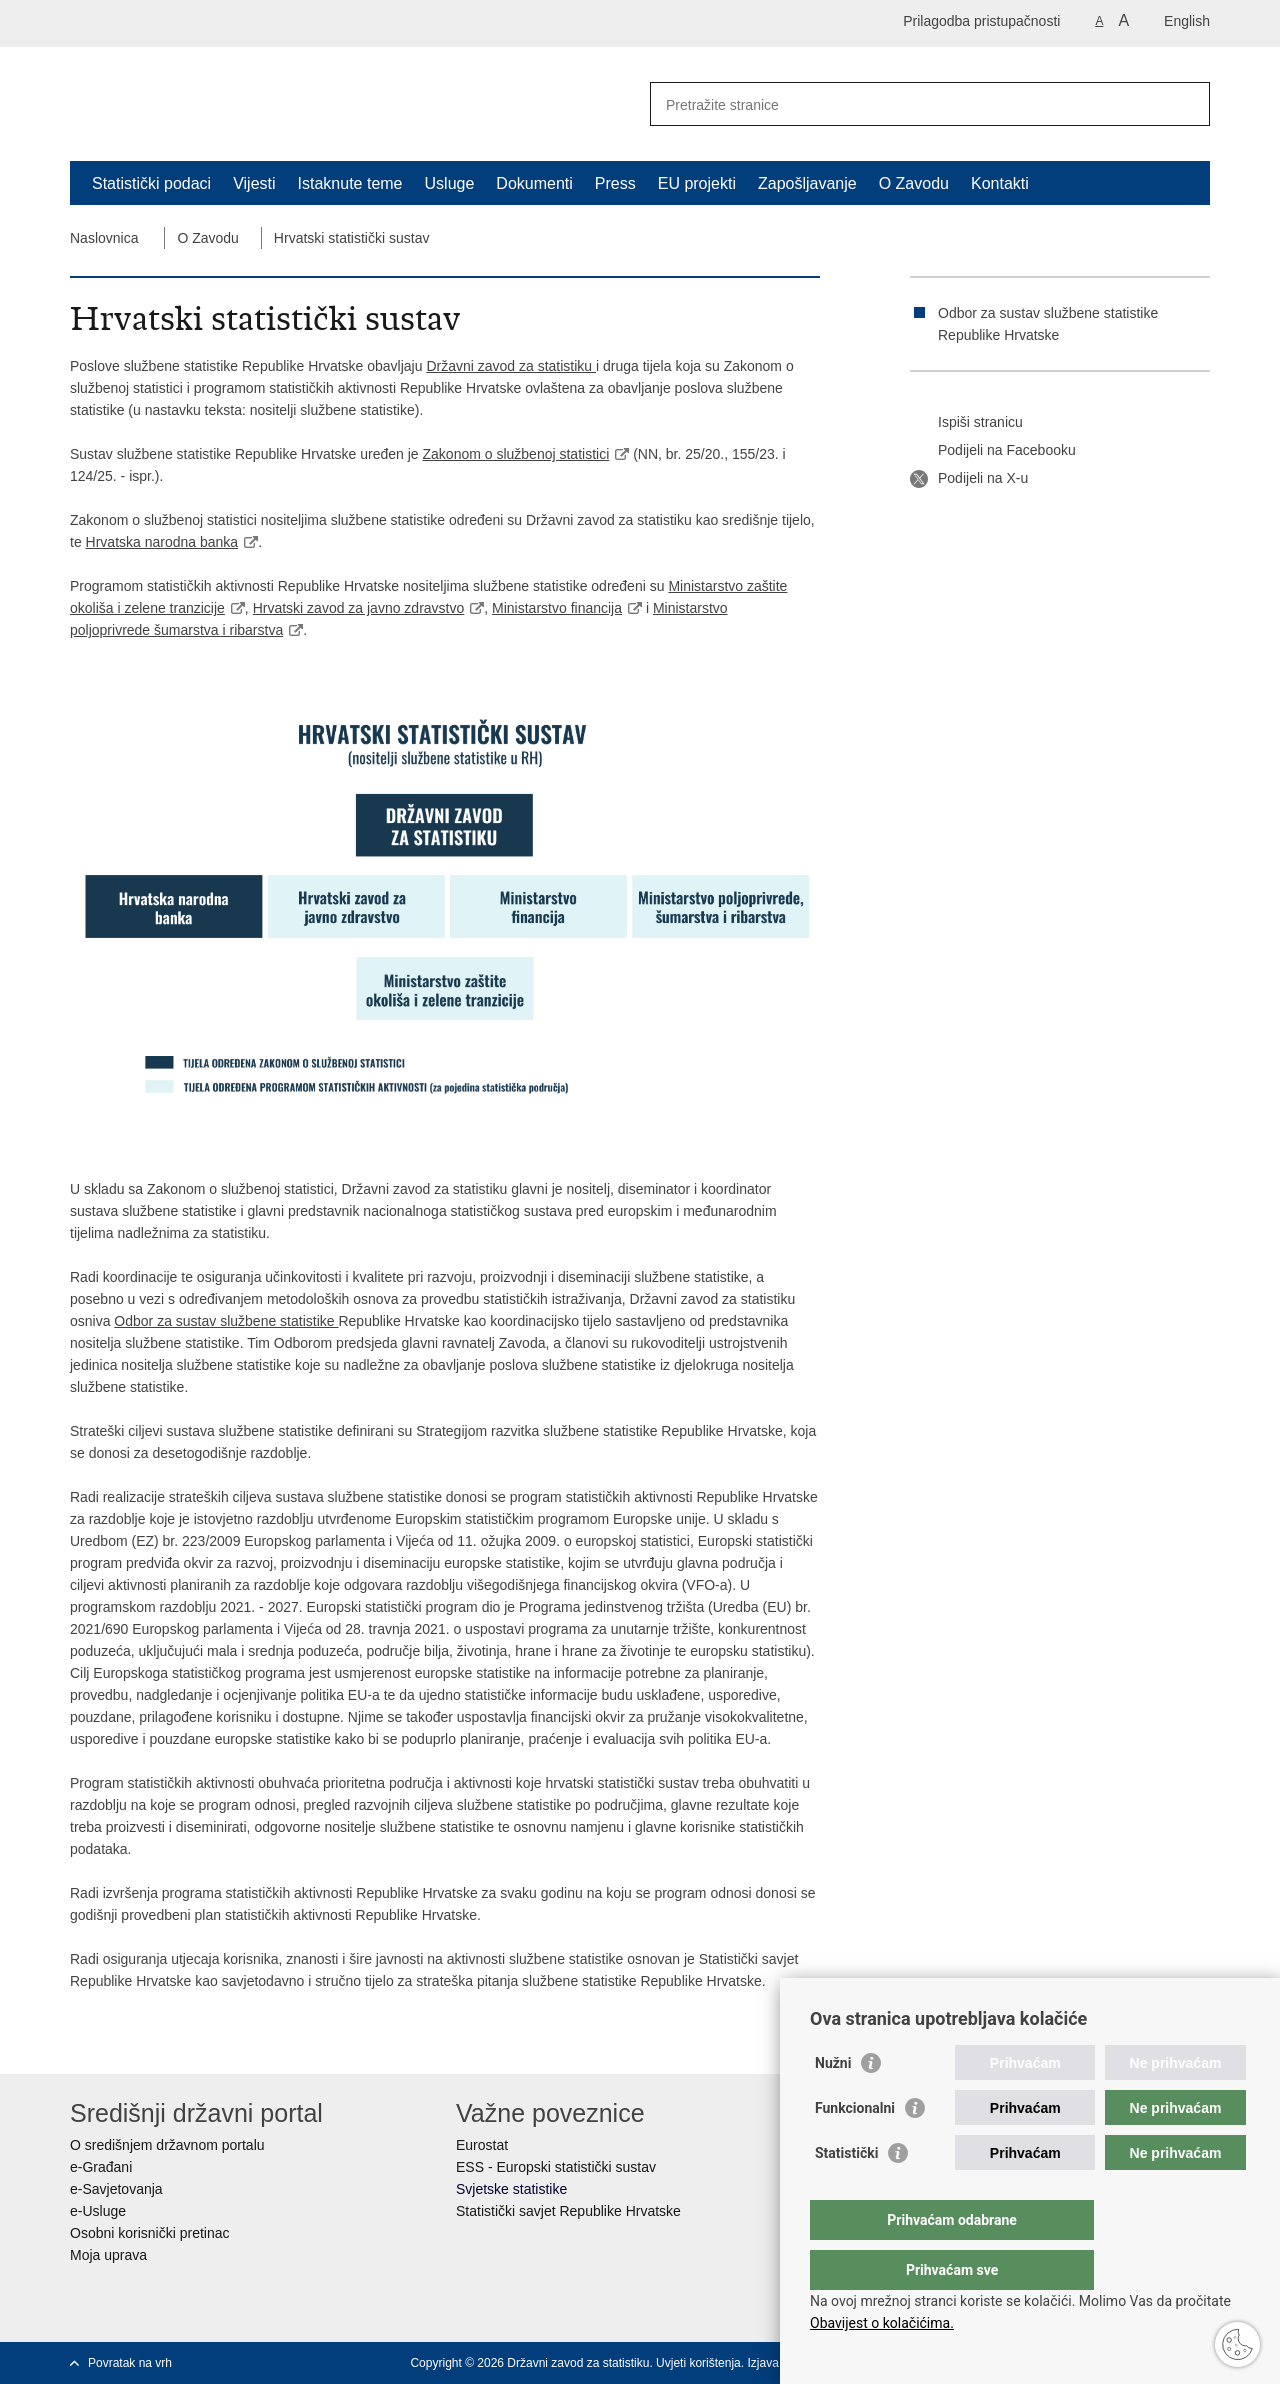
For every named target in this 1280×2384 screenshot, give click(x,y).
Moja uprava (108, 2255)
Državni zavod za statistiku (511, 366)
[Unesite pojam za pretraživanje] (908, 104)
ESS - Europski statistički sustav (556, 2167)
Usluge (450, 183)
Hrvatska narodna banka (162, 542)
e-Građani (101, 2167)
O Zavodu (914, 183)
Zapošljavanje (807, 183)
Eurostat (482, 2145)
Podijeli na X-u (969, 479)
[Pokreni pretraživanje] (1187, 104)
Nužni (833, 2103)
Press (615, 183)
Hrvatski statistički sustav (352, 238)
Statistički (846, 2193)
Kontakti (1000, 183)
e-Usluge (98, 2211)
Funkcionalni (855, 2148)
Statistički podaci (151, 183)
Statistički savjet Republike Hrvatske (568, 2211)
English (1187, 21)
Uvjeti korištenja (698, 2363)
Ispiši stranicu (966, 423)
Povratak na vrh (130, 2363)
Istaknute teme (350, 183)
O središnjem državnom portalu (167, 2145)
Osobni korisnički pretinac (150, 2233)
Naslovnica (104, 238)
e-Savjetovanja (116, 2189)
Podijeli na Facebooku (993, 451)
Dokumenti (534, 183)
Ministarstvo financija (557, 608)
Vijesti (254, 183)
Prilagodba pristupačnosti (981, 21)
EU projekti (697, 183)
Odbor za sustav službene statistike (226, 1321)
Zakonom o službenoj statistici (516, 454)
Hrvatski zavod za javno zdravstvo (359, 608)
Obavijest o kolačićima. (882, 2323)
